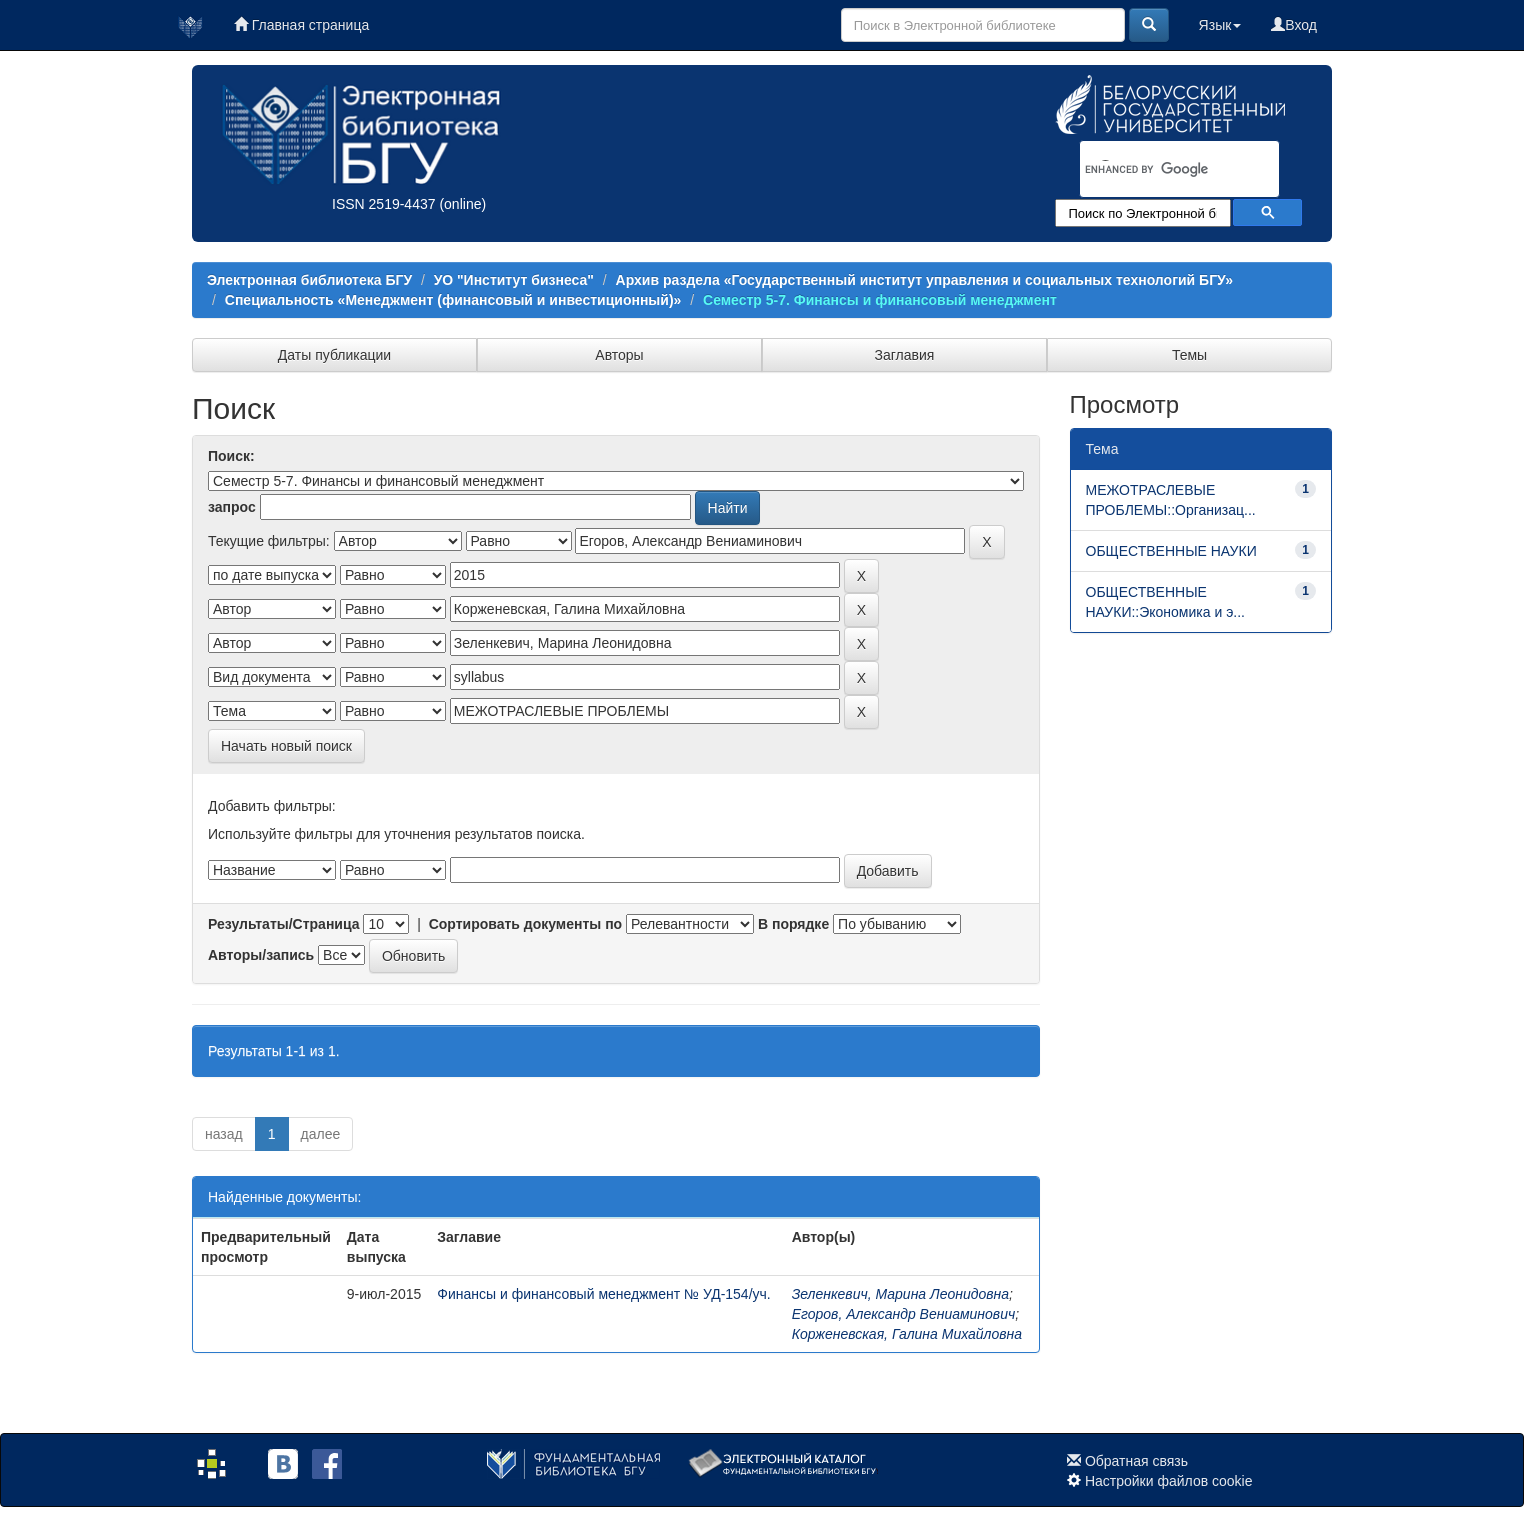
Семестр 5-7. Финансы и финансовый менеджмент (880, 300)
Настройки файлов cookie (1169, 1481)
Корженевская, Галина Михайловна (907, 1334)
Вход (1294, 25)
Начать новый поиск (286, 746)
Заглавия (905, 355)
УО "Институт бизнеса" (514, 280)
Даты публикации (334, 355)
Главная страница (301, 25)
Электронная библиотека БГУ (309, 280)
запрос (232, 507)
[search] (1154, 170)
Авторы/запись (261, 955)
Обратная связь (1136, 1461)
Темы (1189, 355)
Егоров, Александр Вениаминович (904, 1314)
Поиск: (231, 456)
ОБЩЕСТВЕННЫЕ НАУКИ (1171, 551)
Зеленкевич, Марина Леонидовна (900, 1294)
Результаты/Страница (284, 924)
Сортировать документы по (526, 924)
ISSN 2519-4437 (384, 204)
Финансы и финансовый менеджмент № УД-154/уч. (603, 1294)
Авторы (619, 355)
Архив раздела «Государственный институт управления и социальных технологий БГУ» (924, 280)
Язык (1220, 25)
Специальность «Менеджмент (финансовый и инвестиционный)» (453, 300)
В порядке (793, 924)
